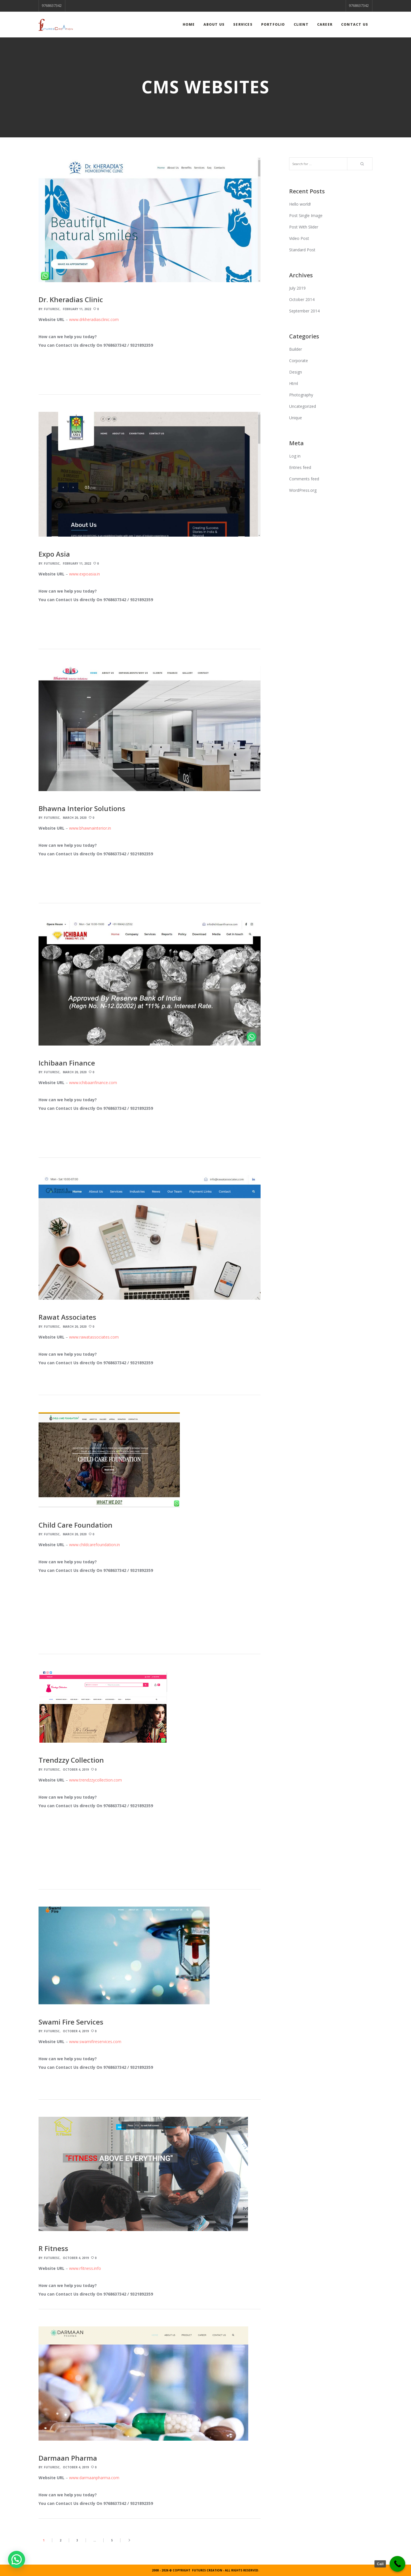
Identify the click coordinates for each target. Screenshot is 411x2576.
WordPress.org (303, 490)
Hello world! (300, 204)
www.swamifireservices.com (95, 2041)
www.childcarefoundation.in (94, 1544)
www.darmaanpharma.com (94, 2477)
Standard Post (302, 249)
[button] (16, 2559)
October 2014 (302, 299)
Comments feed (304, 479)
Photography (301, 395)
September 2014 (304, 311)
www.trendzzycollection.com (95, 1780)
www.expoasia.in (84, 574)
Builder (295, 349)
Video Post (299, 238)
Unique (295, 417)
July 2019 (297, 288)
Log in (295, 456)
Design (295, 372)
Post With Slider (303, 227)
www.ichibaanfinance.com (93, 1082)
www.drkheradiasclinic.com (94, 319)
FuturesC (52, 309)
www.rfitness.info (85, 2268)
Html (293, 383)
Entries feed (300, 467)
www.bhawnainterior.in (90, 828)
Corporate (298, 360)
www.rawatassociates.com (94, 1337)
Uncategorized (302, 406)
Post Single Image (306, 215)
